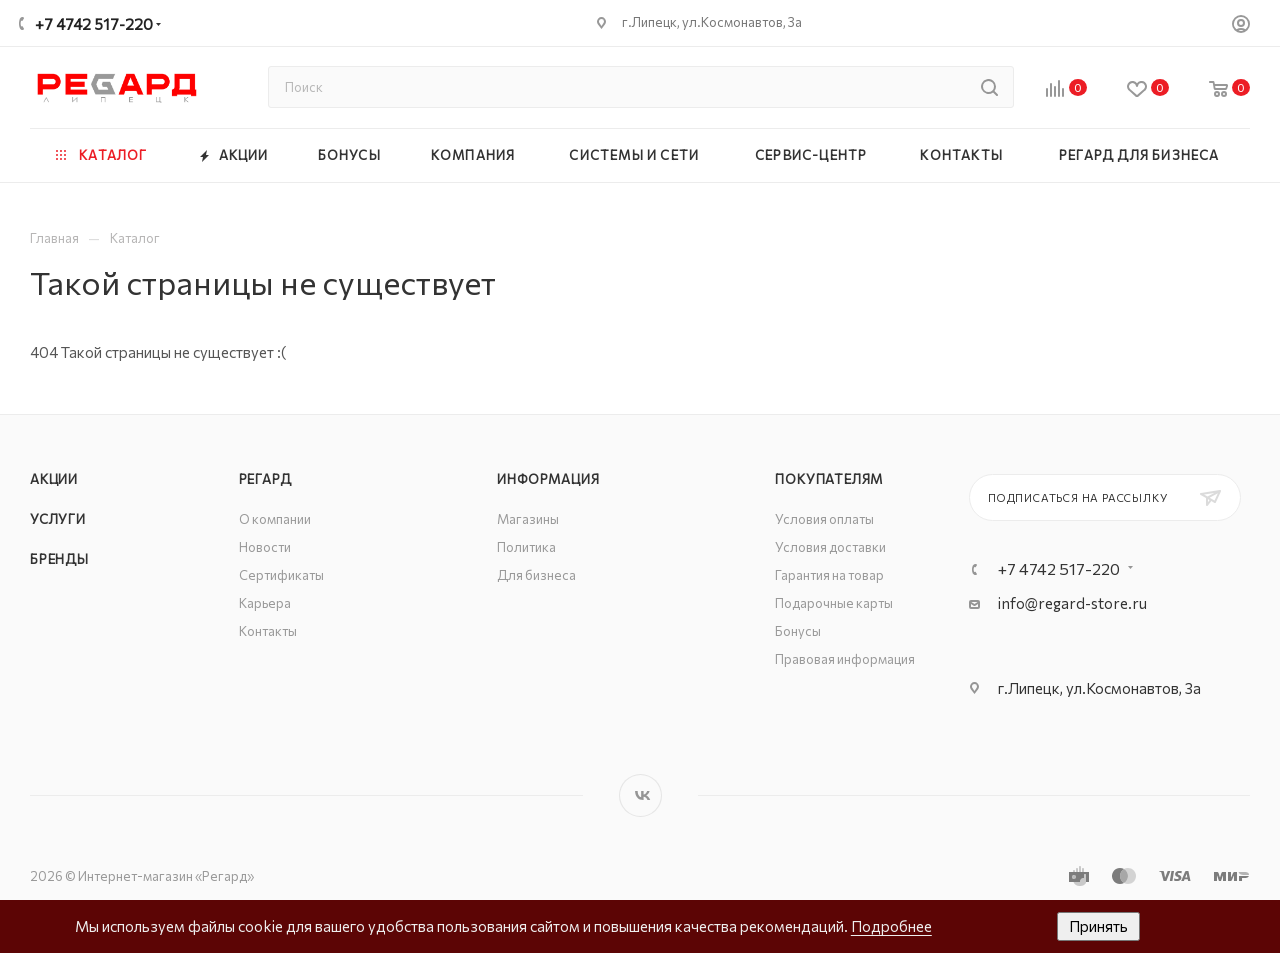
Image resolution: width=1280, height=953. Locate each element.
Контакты (268, 631)
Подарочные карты (834, 603)
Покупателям (829, 479)
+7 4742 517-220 (94, 24)
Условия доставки (830, 547)
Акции (54, 479)
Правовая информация (845, 659)
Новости (265, 547)
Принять (1098, 926)
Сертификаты (281, 575)
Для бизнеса (536, 575)
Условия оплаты (824, 519)
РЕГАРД (265, 479)
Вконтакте (640, 795)
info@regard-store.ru (1072, 603)
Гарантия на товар (829, 575)
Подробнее (891, 926)
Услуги (58, 519)
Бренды (59, 559)
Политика (526, 547)
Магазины (528, 519)
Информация (548, 479)
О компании (275, 519)
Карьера (265, 603)
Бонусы (798, 631)
